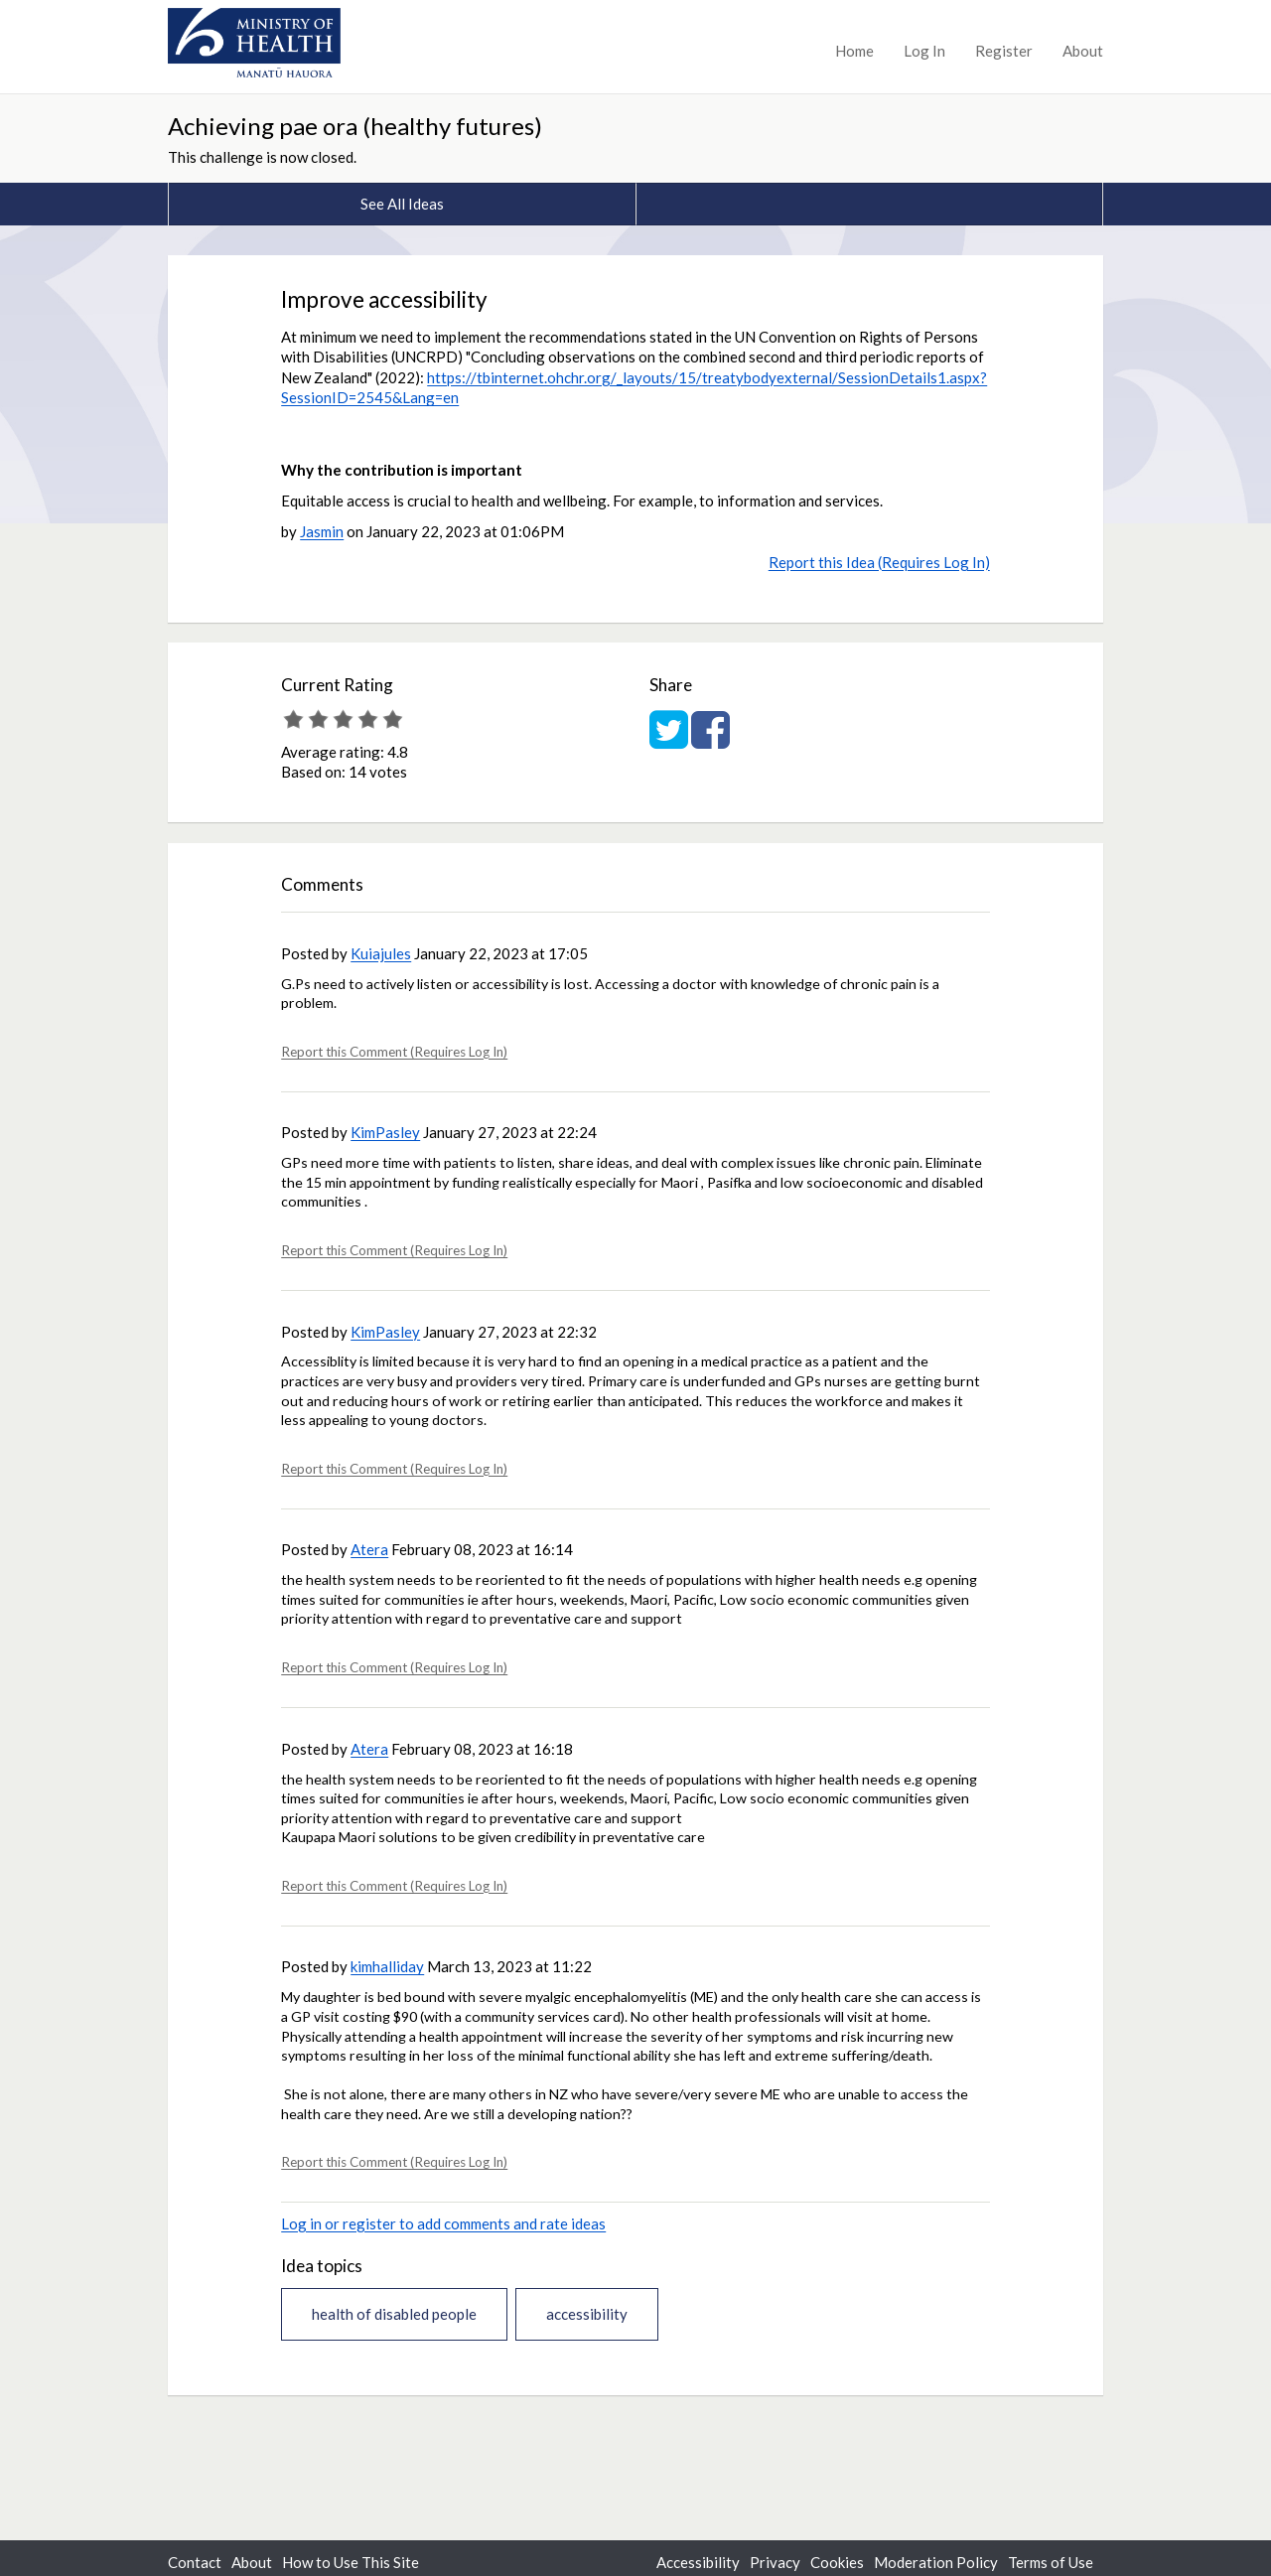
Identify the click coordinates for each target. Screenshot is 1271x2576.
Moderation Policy (936, 2562)
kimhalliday (387, 1966)
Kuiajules (381, 953)
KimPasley (385, 1132)
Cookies (837, 2562)
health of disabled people (394, 2314)
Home (854, 51)
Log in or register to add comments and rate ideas (443, 2223)
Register (1004, 51)
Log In (924, 51)
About (1082, 51)
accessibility (587, 2314)
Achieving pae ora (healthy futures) (355, 125)
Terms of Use (1050, 2562)
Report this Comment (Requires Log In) (394, 1052)
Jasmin (322, 531)
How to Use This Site (350, 2562)
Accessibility (698, 2562)
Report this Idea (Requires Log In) (879, 562)
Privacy (775, 2562)
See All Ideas (402, 204)
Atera (369, 1549)
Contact (194, 2562)
